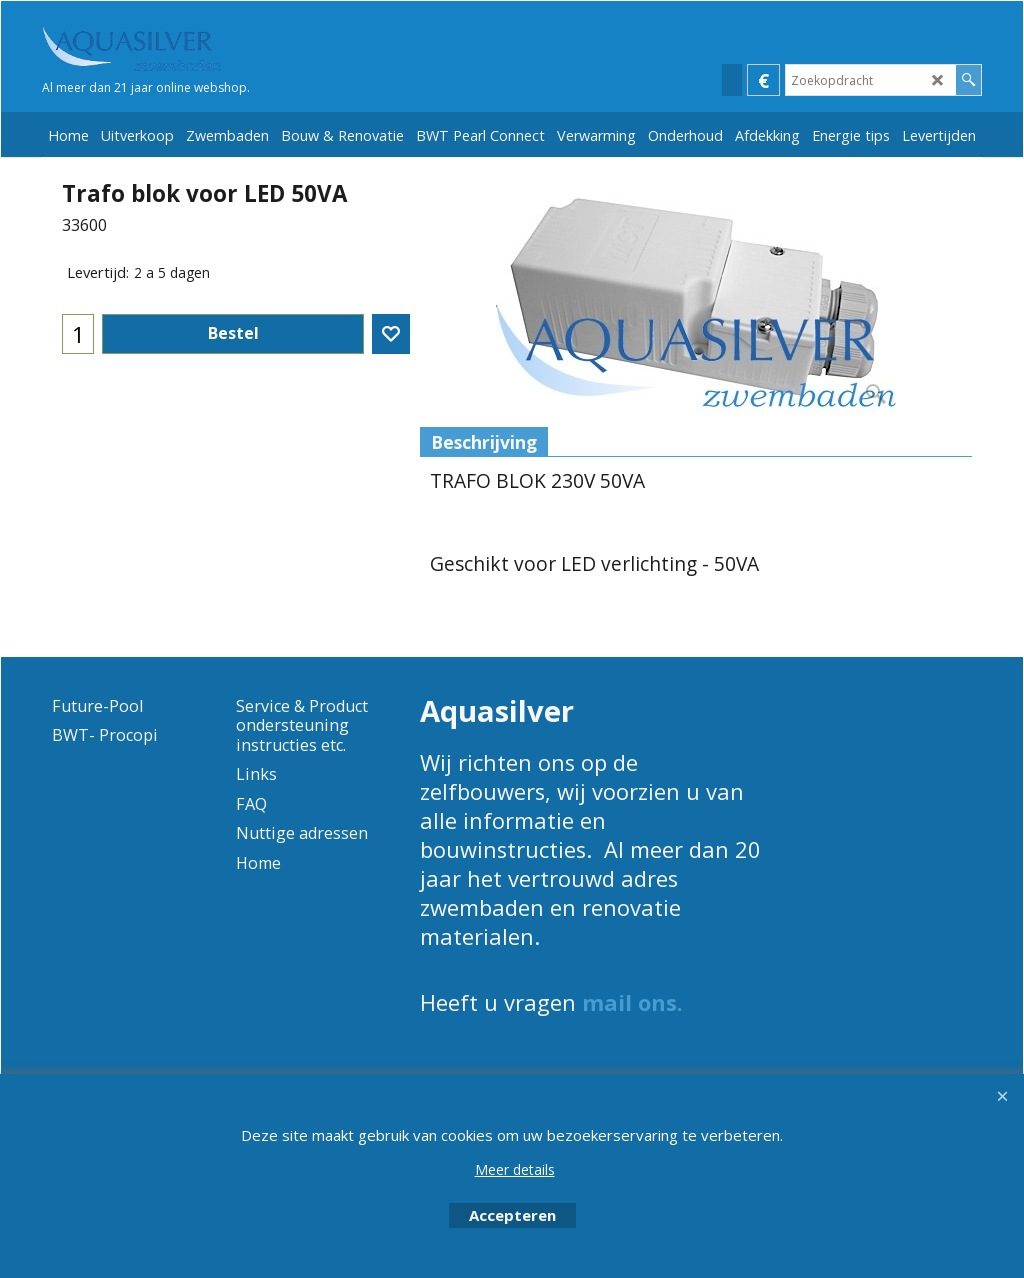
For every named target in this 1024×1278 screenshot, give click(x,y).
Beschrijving (484, 442)
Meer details (515, 1169)
